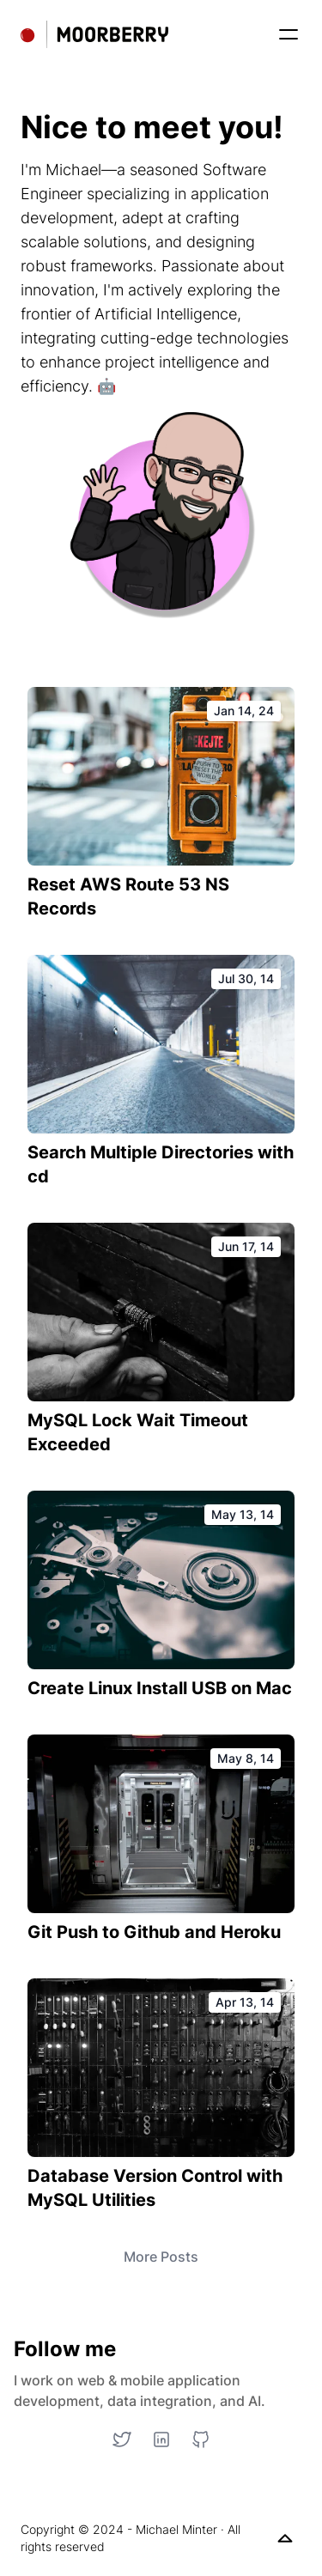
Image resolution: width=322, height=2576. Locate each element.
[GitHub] (201, 2439)
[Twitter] (122, 2439)
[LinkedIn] (161, 2439)
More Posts (161, 2256)
